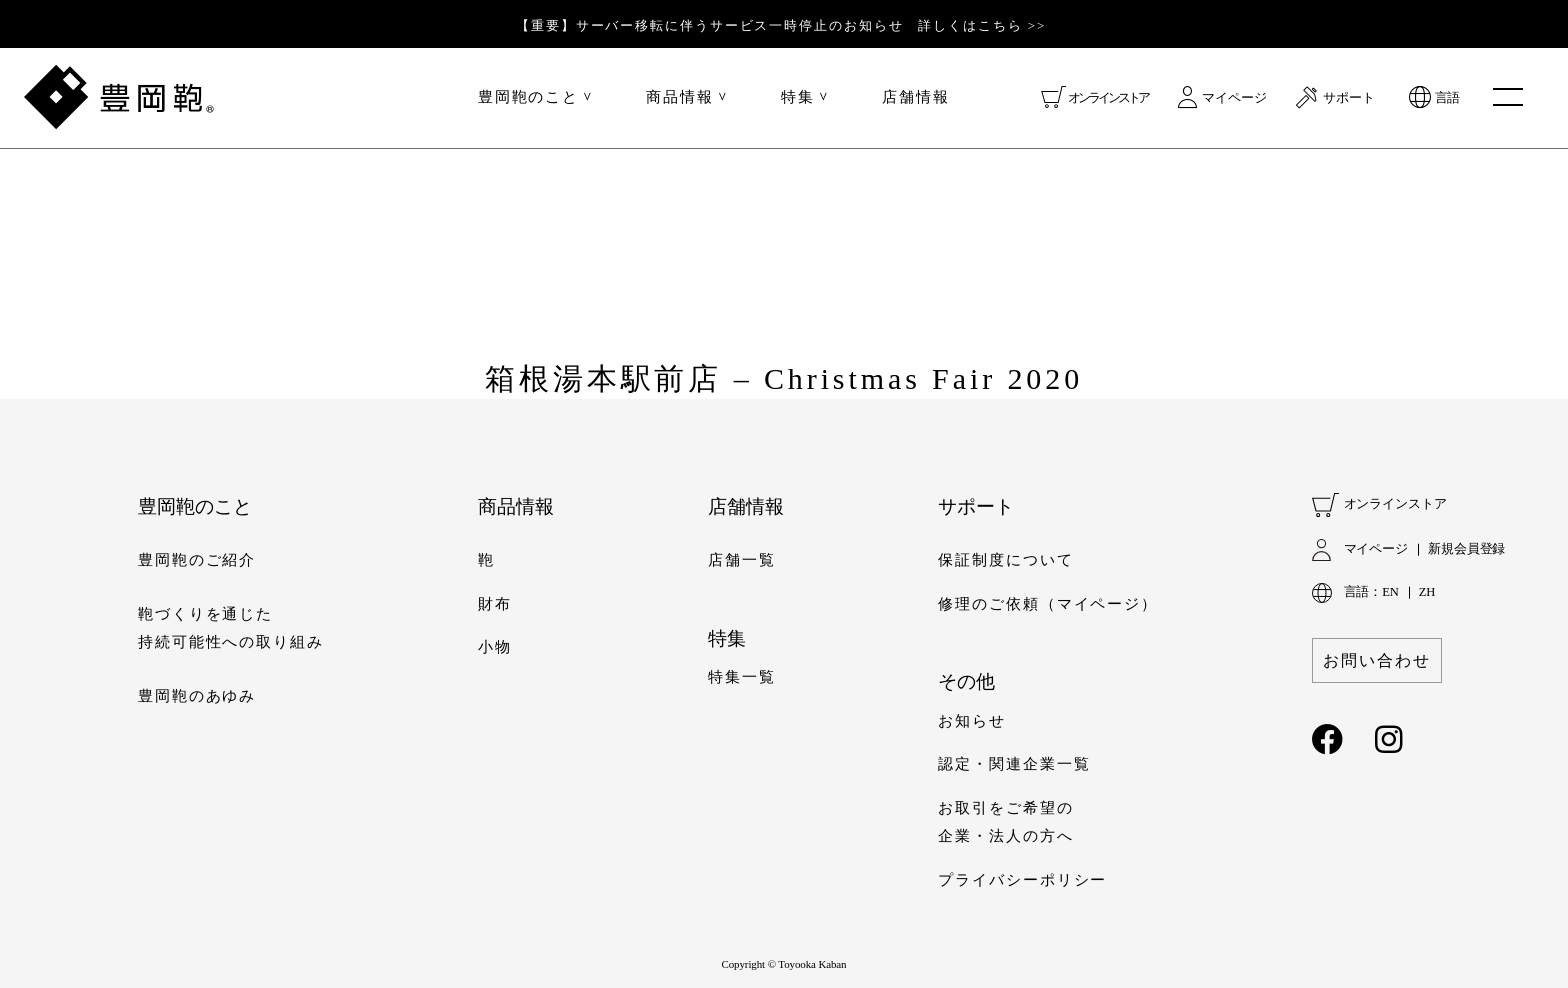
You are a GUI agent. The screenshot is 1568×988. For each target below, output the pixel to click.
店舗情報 (916, 97)
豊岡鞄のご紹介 (197, 560)
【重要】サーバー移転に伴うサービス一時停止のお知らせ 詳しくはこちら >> (781, 25)
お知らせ (972, 721)
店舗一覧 (742, 560)
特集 (798, 97)
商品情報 (680, 97)
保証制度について (1005, 560)
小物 (495, 647)
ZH (1427, 592)
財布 (495, 604)
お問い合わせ (1376, 660)
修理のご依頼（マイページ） (1048, 604)
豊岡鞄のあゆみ (197, 696)
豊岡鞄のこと (528, 97)
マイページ (1234, 97)
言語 (1447, 97)
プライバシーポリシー (1022, 880)
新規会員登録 (1466, 549)
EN (1390, 592)
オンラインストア (1108, 97)
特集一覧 (742, 677)
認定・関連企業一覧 (1014, 764)
